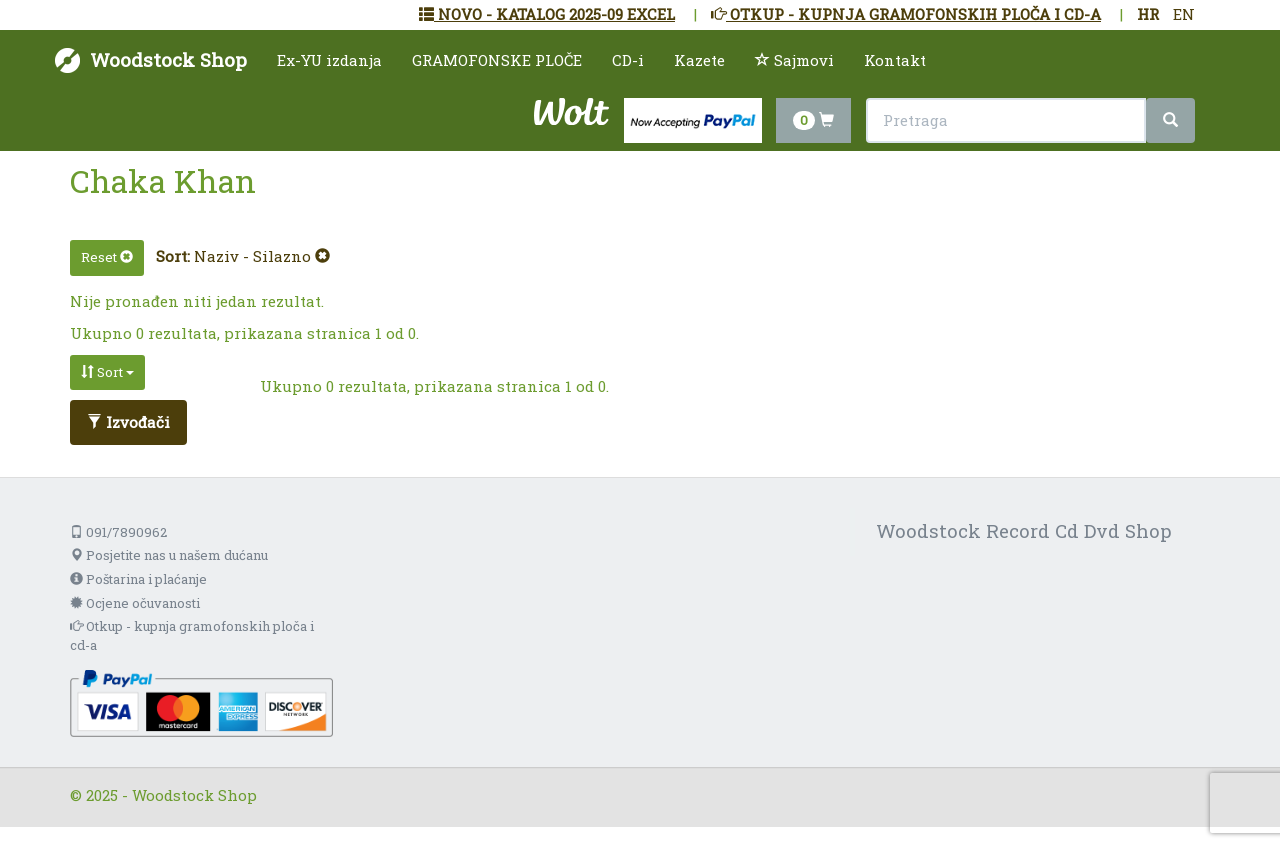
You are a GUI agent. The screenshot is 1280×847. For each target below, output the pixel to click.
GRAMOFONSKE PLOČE (497, 60)
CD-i (628, 60)
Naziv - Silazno (262, 256)
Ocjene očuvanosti (135, 603)
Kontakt (895, 60)
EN (1184, 14)
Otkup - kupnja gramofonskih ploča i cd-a (192, 635)
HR (1148, 14)
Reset (107, 257)
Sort (107, 372)
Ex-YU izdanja (329, 60)
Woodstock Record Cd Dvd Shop (1024, 530)
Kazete (699, 60)
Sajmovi (794, 60)
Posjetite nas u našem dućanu (169, 555)
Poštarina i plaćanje (138, 579)
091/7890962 (118, 532)
